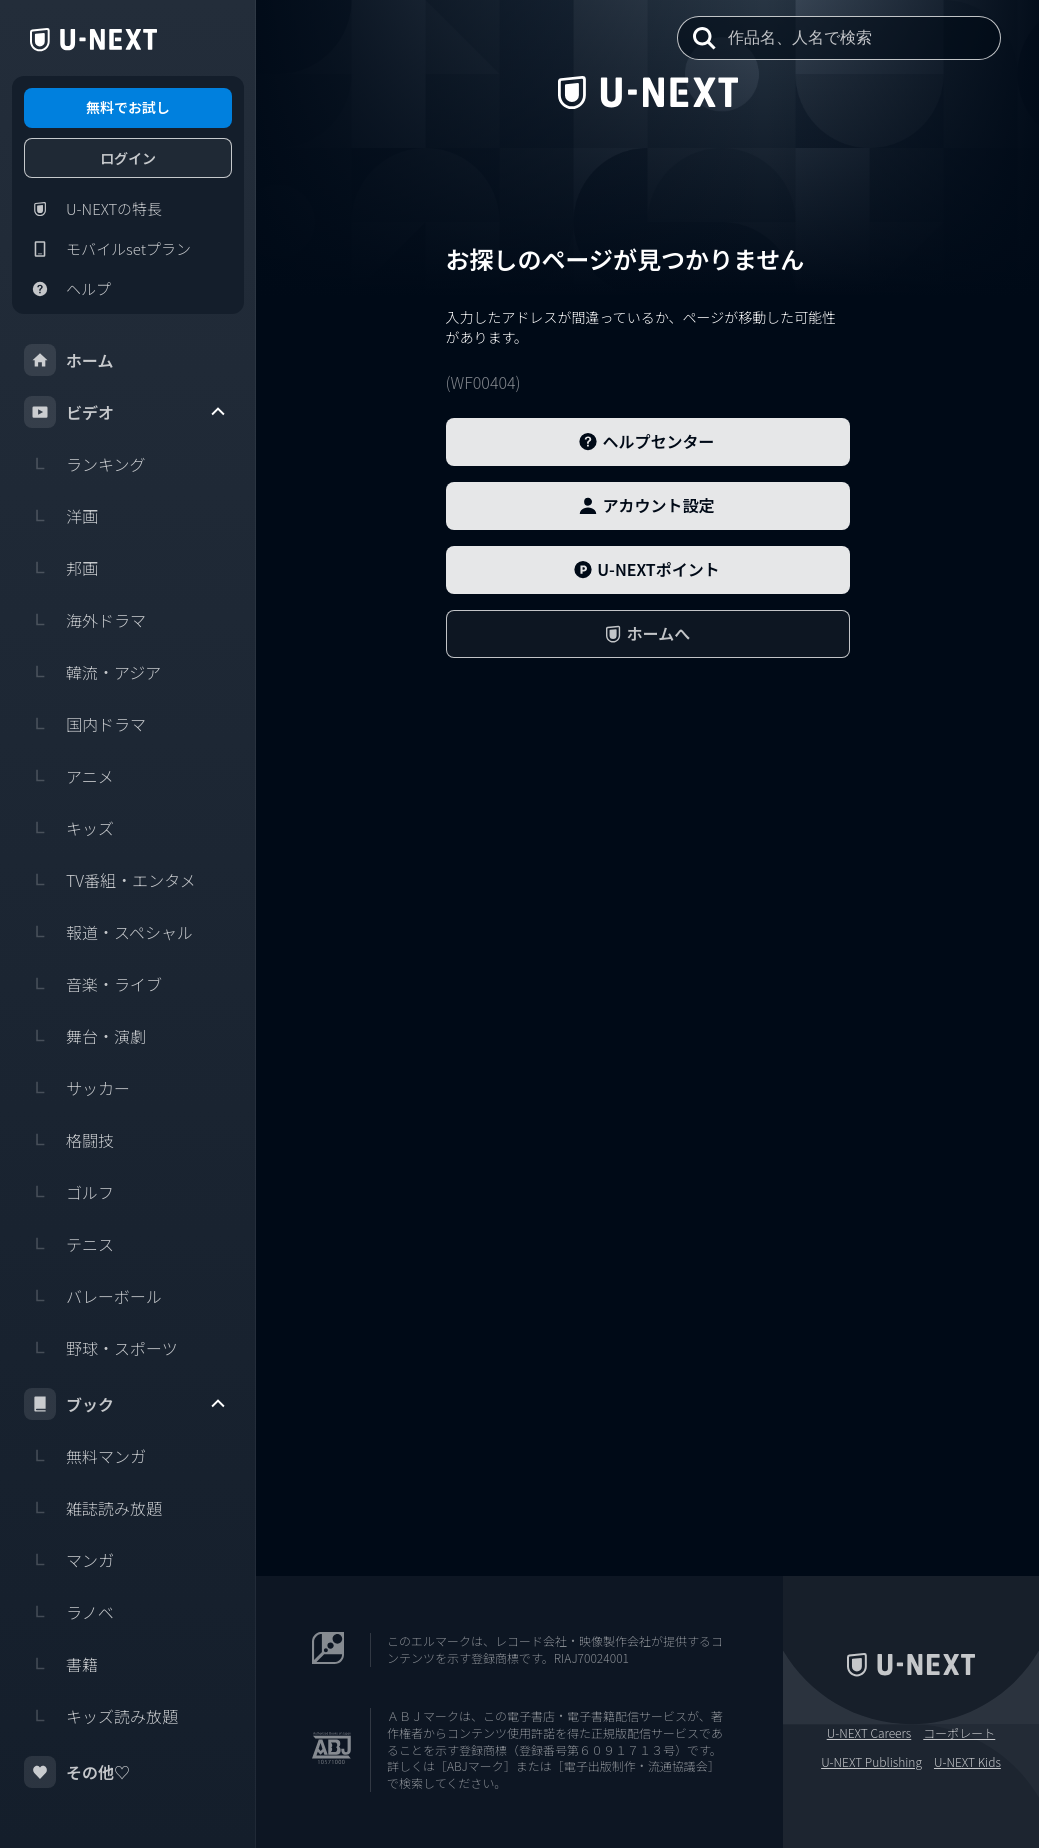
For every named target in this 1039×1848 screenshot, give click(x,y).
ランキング (85, 464)
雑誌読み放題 (93, 1508)
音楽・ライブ (93, 984)
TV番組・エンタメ (110, 880)
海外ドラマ (85, 620)
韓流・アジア (92, 672)
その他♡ (77, 1772)
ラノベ (69, 1612)
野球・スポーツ (101, 1348)
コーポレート (959, 1733)
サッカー (77, 1088)
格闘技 (69, 1140)
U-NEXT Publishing (871, 1762)
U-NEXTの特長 (93, 209)
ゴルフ (69, 1192)
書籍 (61, 1664)
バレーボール (93, 1296)
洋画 (61, 516)
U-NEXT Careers (869, 1733)
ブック (126, 1404)
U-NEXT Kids (967, 1762)
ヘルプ (67, 289)
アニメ (69, 776)
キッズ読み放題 (101, 1716)
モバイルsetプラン (107, 249)
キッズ (69, 828)
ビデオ (126, 412)
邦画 (61, 568)
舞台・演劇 (85, 1036)
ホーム (69, 360)
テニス (69, 1244)
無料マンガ (85, 1456)
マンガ (69, 1560)
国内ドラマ (85, 724)
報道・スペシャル (108, 932)
